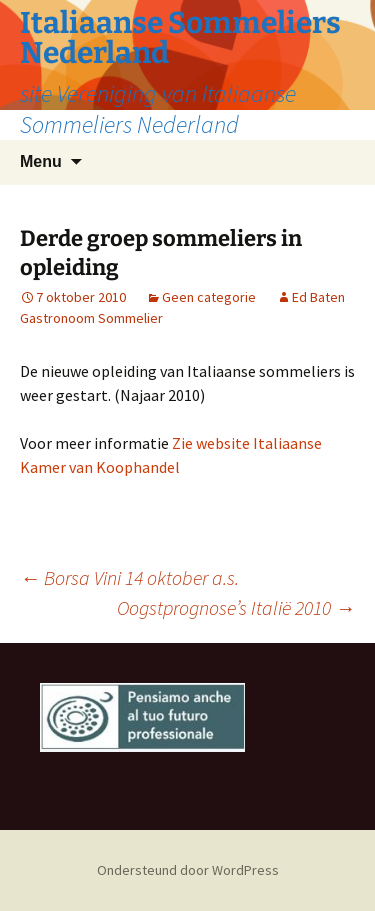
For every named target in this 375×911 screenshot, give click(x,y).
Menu (41, 161)
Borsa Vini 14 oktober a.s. (129, 577)
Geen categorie (209, 297)
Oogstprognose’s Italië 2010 (236, 607)
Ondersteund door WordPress (188, 870)
